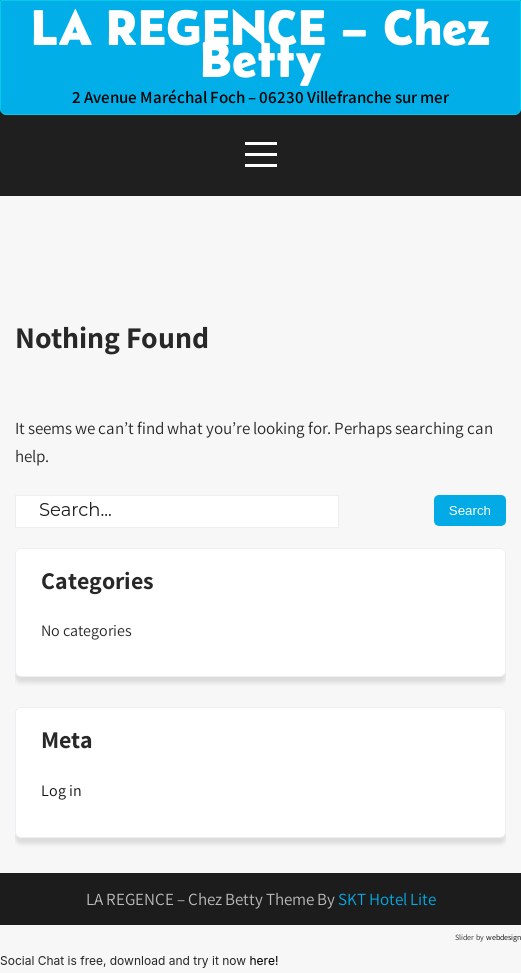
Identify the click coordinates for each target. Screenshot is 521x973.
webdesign (503, 937)
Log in (61, 790)
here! (263, 960)
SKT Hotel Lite (387, 899)
